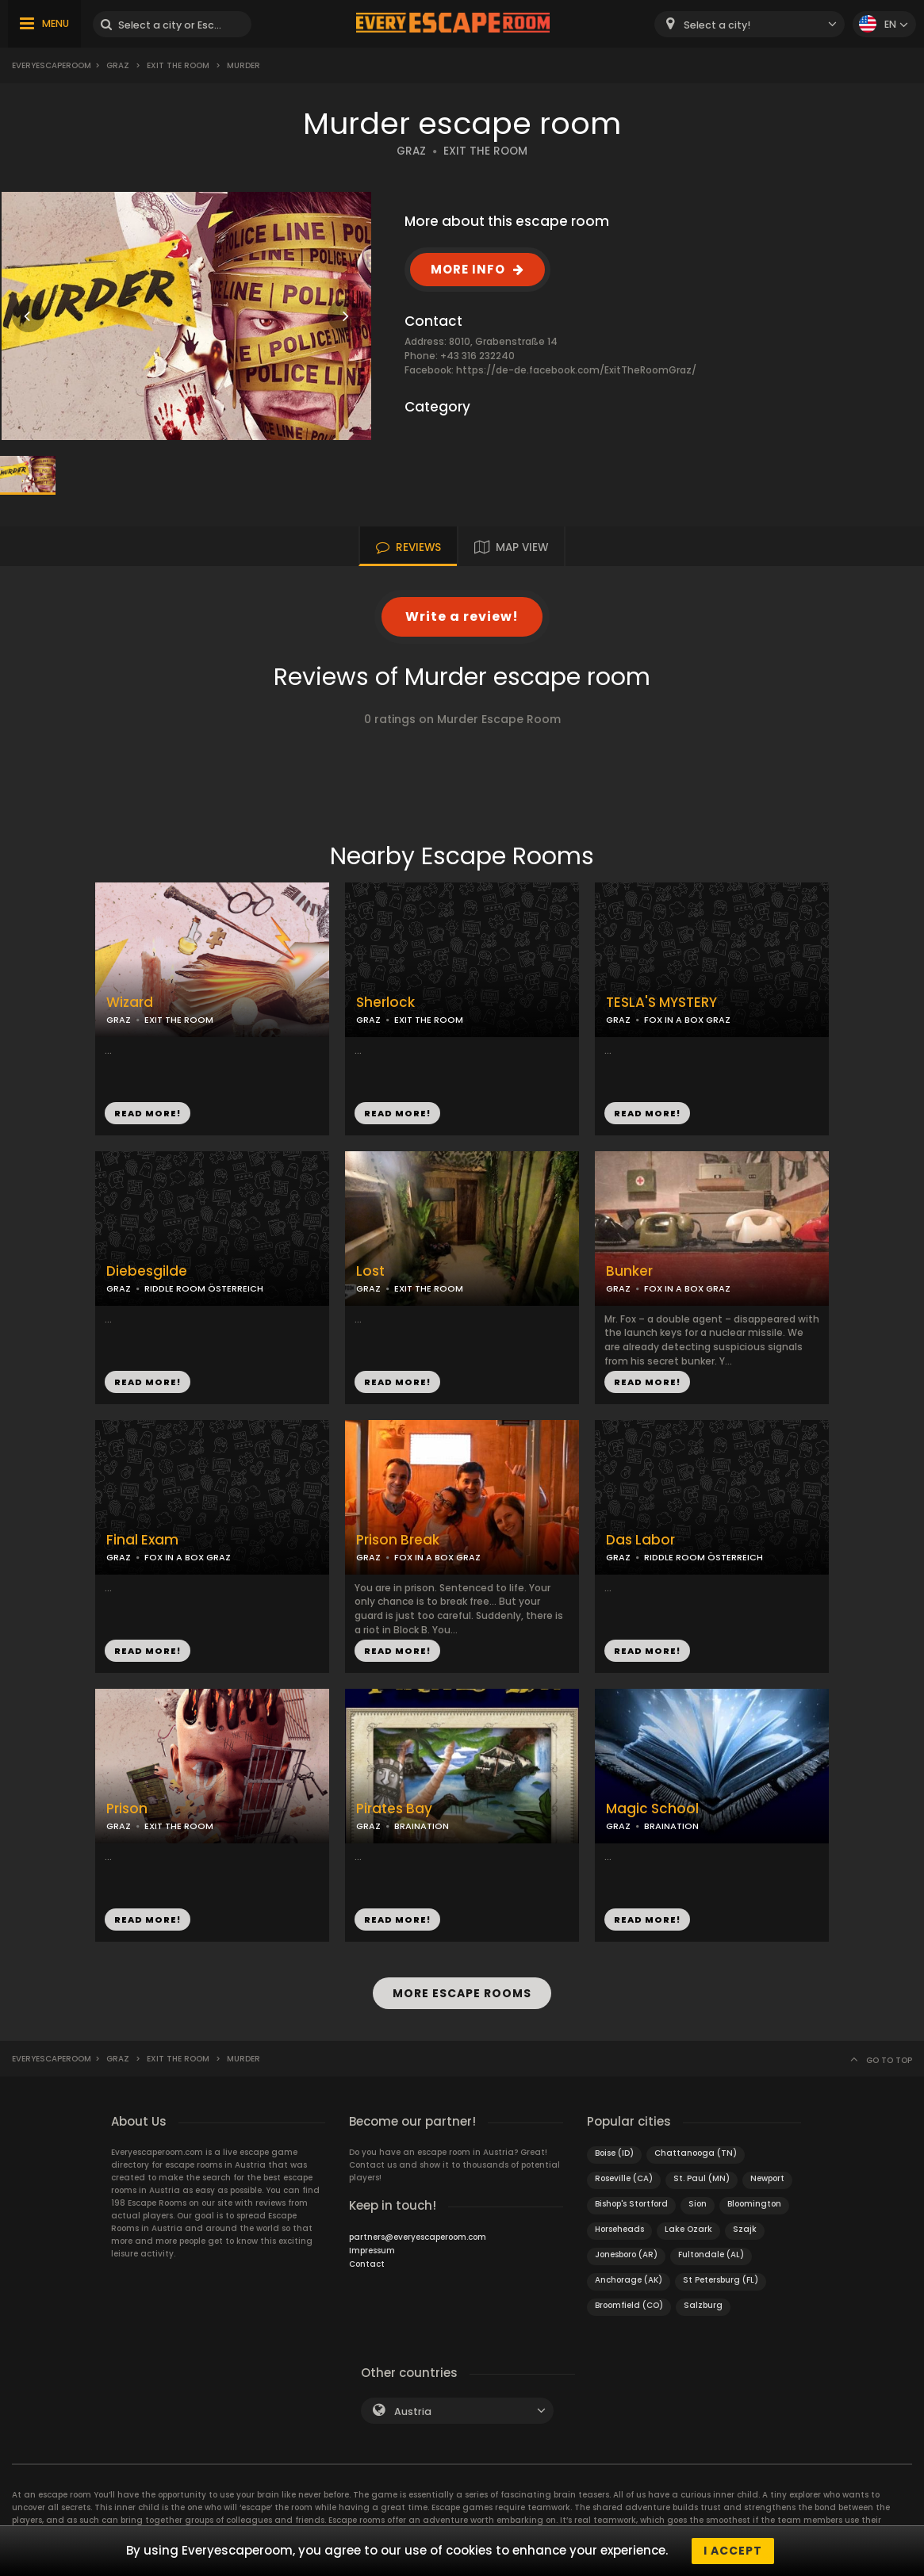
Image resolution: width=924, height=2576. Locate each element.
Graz (117, 65)
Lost (370, 1271)
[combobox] (749, 24)
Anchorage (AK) (628, 2280)
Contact (367, 2264)
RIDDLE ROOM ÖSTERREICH (203, 1288)
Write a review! (462, 616)
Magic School (652, 1809)
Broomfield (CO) (629, 2305)
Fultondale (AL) (711, 2254)
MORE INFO (468, 269)
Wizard (129, 1002)
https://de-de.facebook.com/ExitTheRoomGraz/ (576, 370)
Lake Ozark (688, 2229)
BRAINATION (421, 1826)
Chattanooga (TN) (695, 2153)
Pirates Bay (394, 1809)
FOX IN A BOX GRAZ (687, 1019)
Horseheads (619, 2229)
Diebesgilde (146, 1271)
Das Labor (640, 1540)
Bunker (629, 1271)
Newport (767, 2178)
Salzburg (703, 2305)
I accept (733, 2551)
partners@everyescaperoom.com (417, 2237)
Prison (127, 1809)
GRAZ (411, 151)
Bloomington (754, 2204)
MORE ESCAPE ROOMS (462, 1993)
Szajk (745, 2229)
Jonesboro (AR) (626, 2254)
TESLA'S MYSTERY (661, 1002)
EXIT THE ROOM (485, 151)
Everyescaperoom (51, 65)
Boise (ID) (614, 2153)
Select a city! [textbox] (717, 25)
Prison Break (397, 1540)
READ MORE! (147, 1113)
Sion (697, 2204)
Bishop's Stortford (631, 2204)
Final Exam (142, 1540)
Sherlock (385, 1002)
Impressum (372, 2250)
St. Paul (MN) (701, 2178)
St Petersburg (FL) (720, 2280)
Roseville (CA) (624, 2178)
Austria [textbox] (412, 2411)
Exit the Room (178, 65)
